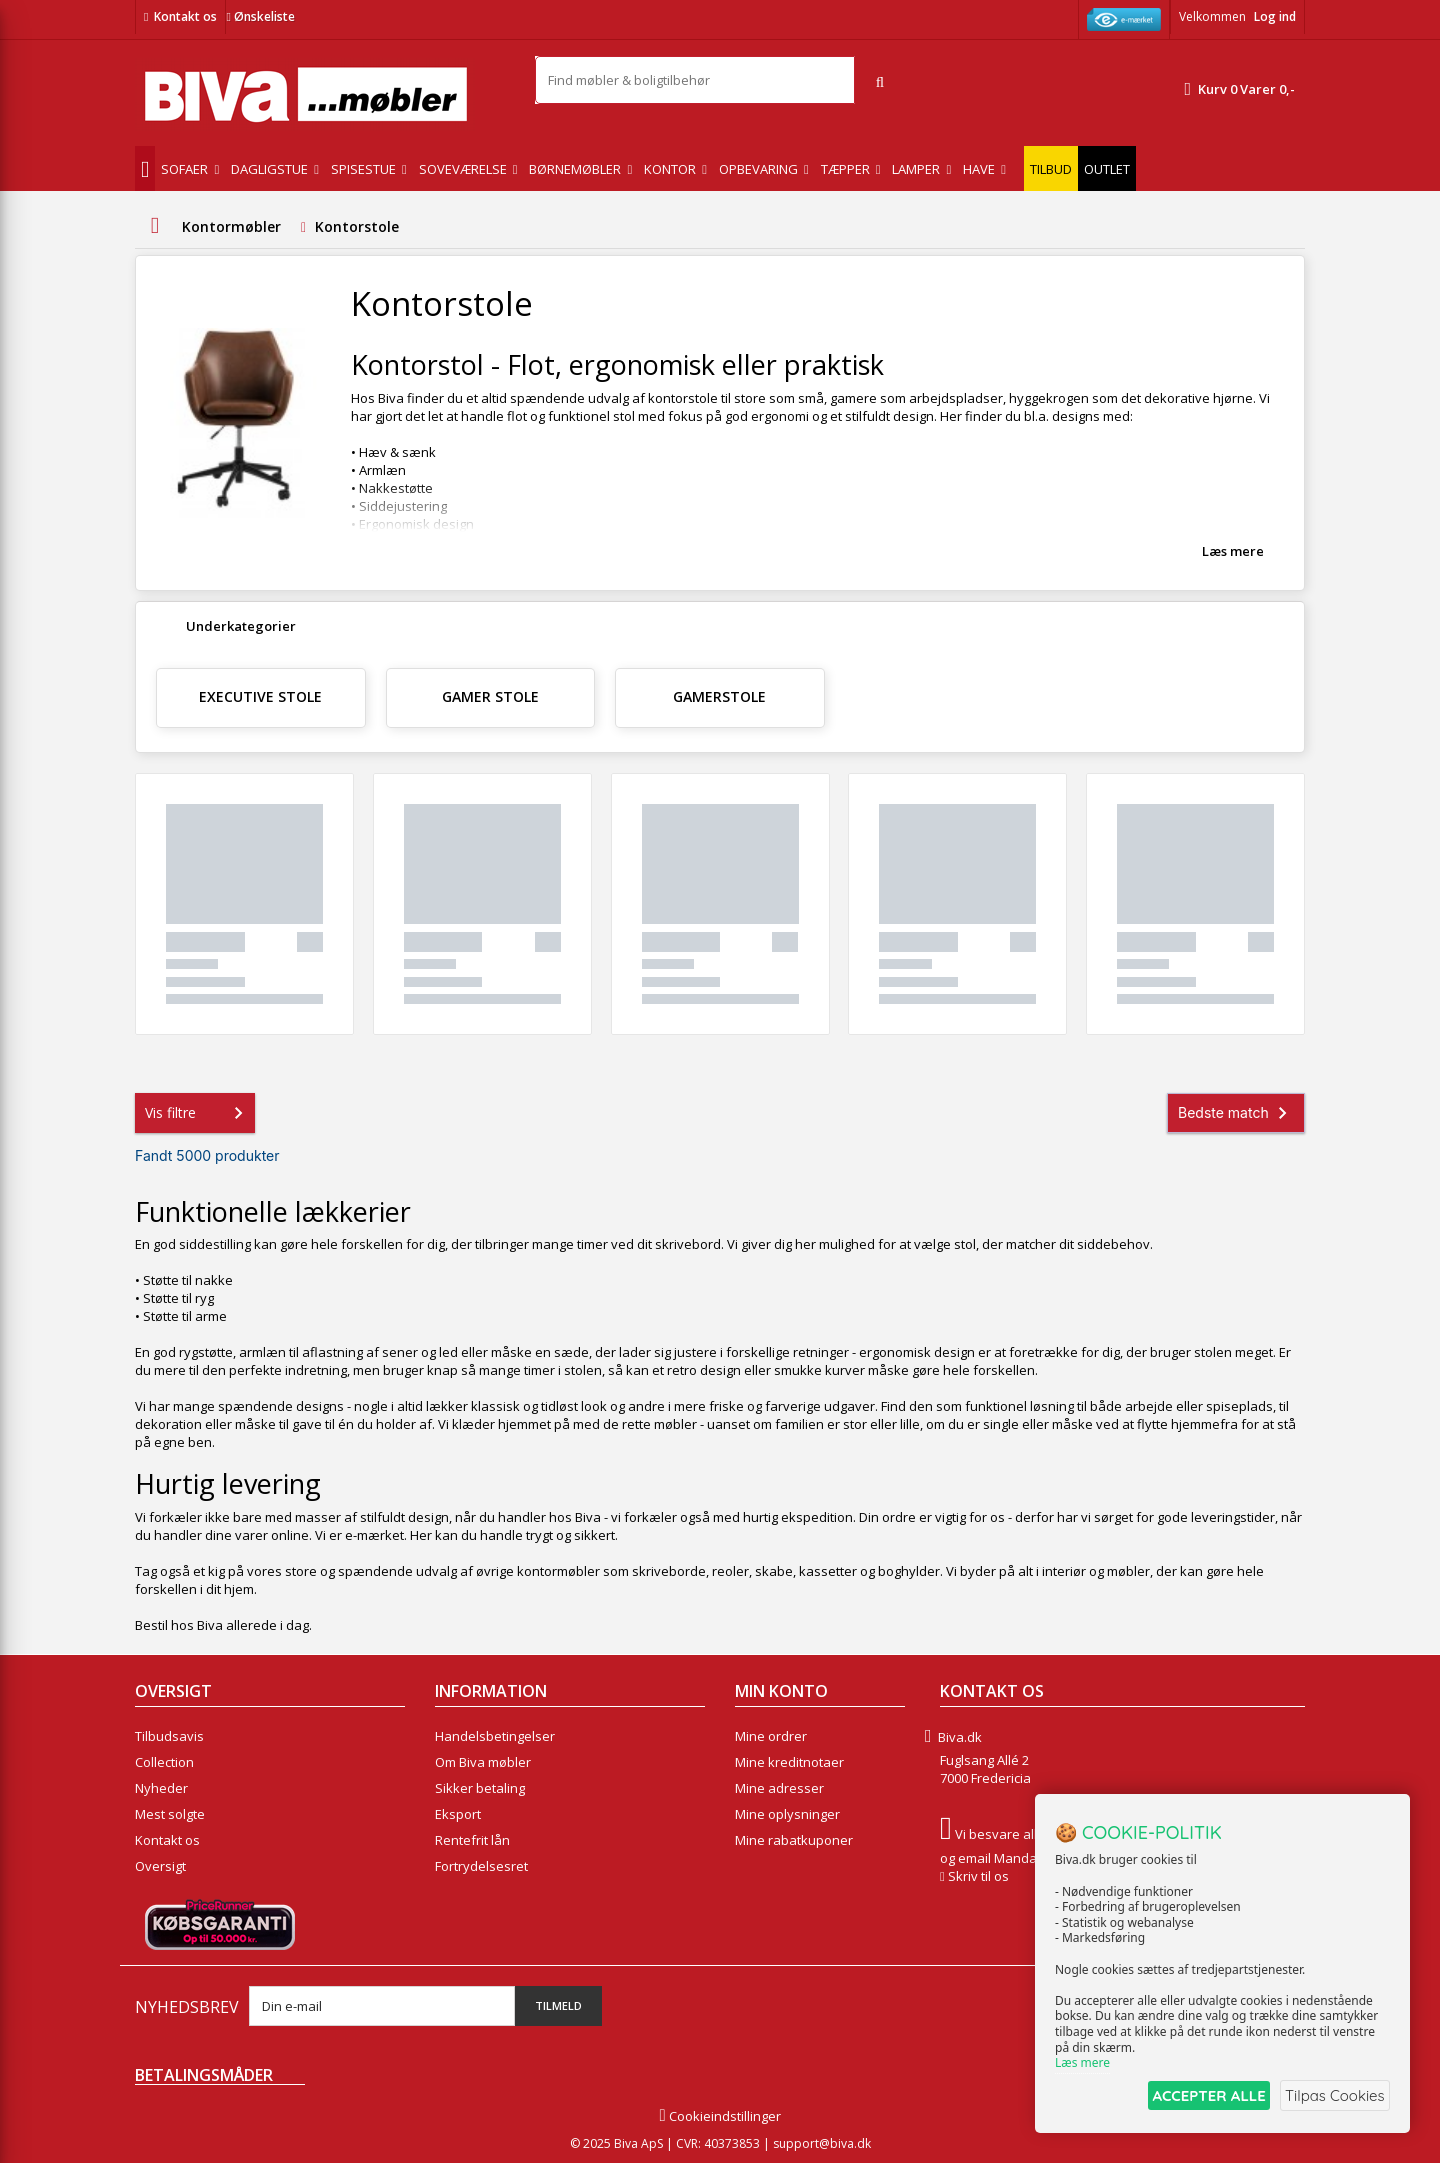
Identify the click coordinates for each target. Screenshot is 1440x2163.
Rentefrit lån (472, 1840)
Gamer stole (490, 696)
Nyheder (161, 1788)
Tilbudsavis (169, 1736)
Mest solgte (170, 1814)
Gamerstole (719, 696)
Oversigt (160, 1866)
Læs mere (1233, 551)
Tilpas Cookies (1332, 2096)
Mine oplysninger (787, 1814)
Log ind (1275, 16)
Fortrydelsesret (481, 1866)
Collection (164, 1762)
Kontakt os (185, 16)
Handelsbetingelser (495, 1736)
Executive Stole (260, 696)
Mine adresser (779, 1788)
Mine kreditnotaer (789, 1762)
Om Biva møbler (483, 1762)
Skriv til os (978, 1876)
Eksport (458, 1814)
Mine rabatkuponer (794, 1840)
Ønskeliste (260, 16)
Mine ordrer (771, 1736)
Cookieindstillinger (719, 2116)
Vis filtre (198, 1113)
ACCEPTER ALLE (1195, 2096)
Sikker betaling (480, 1788)
